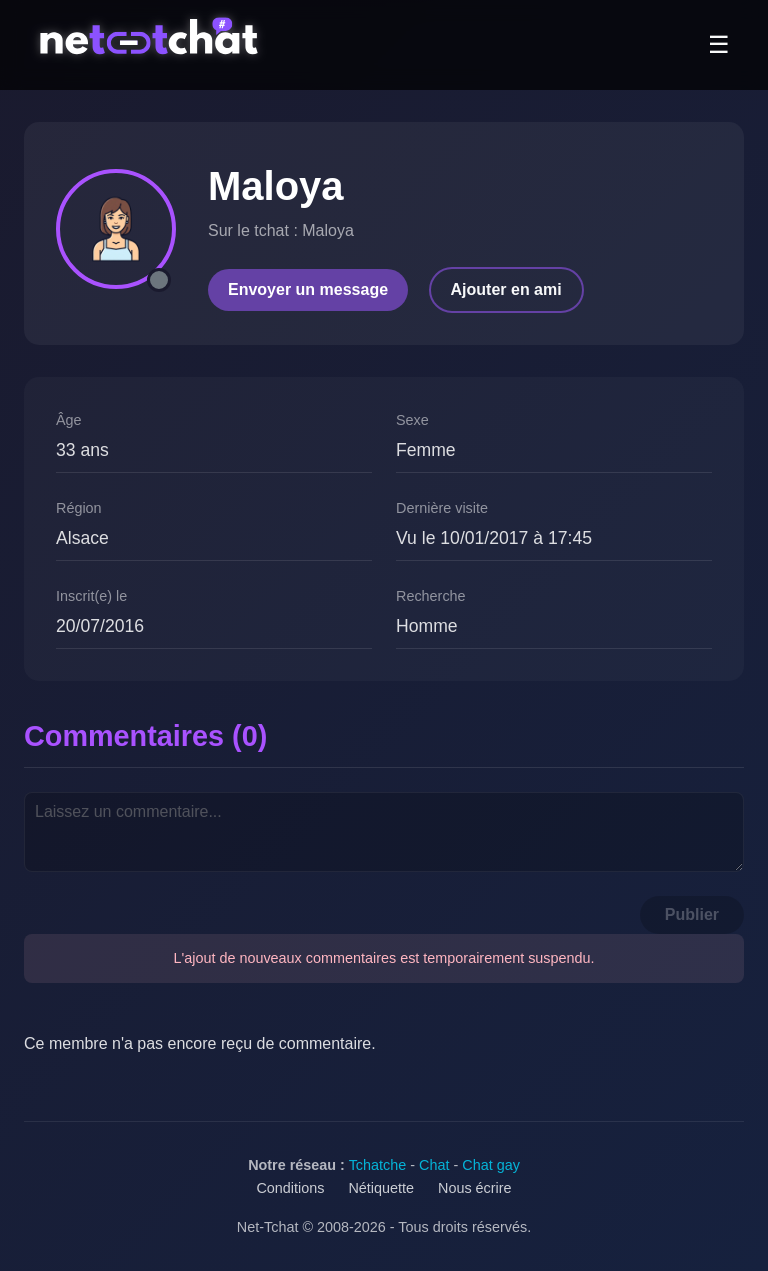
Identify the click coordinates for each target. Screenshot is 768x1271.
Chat (434, 1165)
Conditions (290, 1188)
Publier (692, 914)
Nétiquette (381, 1188)
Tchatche (378, 1165)
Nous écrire (475, 1188)
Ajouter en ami (506, 289)
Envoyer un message (308, 289)
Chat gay (491, 1165)
